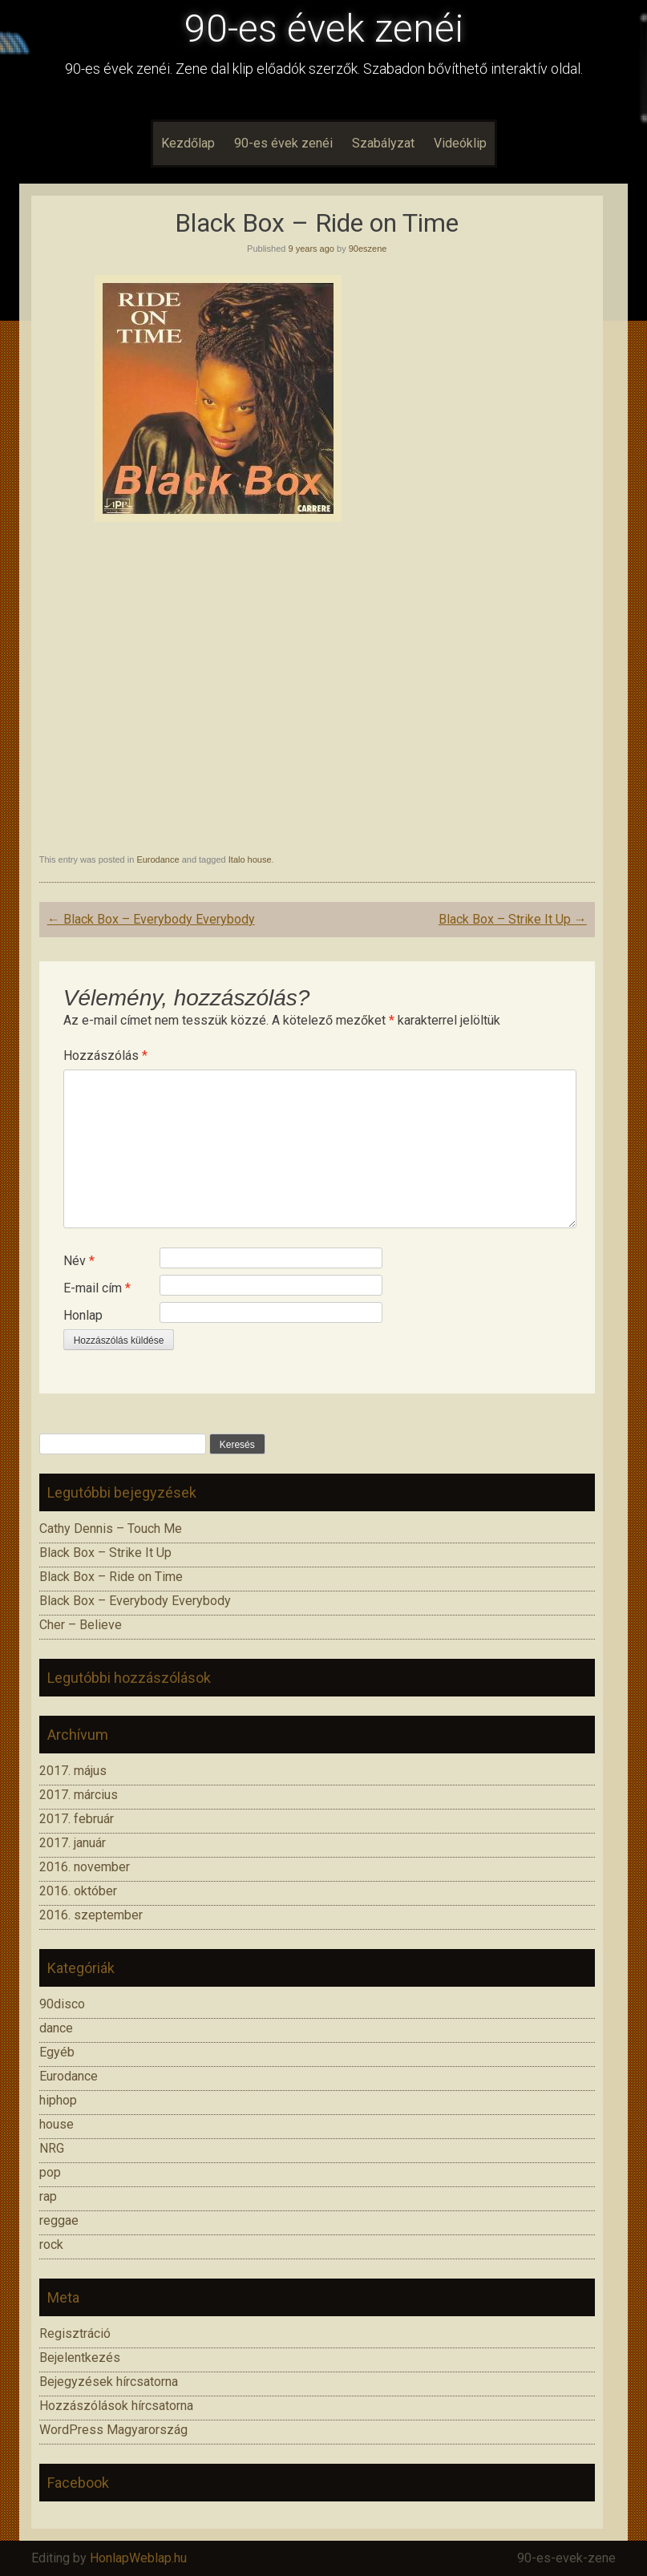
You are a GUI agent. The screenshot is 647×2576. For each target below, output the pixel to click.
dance (56, 2028)
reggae (59, 2220)
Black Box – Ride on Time (111, 1576)
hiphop (58, 2100)
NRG (51, 2148)
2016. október (78, 1891)
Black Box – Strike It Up (513, 919)
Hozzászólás (105, 1055)
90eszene (368, 248)
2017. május (73, 1770)
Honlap (83, 1315)
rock (51, 2244)
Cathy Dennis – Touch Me (110, 1528)
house (56, 2124)
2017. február (76, 1818)
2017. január (72, 1842)
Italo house (250, 859)
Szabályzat (383, 143)
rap (48, 2196)
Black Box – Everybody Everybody (151, 919)
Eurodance (157, 859)
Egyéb (57, 2052)
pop (50, 2172)
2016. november (84, 1866)
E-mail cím (97, 1288)
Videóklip (460, 143)
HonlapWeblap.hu (138, 2558)
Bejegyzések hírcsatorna (108, 2381)
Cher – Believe (80, 1624)
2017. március (78, 1794)
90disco (62, 2004)
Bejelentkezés (79, 2357)
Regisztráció (75, 2333)
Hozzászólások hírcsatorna (116, 2405)
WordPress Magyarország (113, 2429)
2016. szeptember (91, 1915)
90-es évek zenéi (323, 28)
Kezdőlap (188, 143)
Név (79, 1260)
